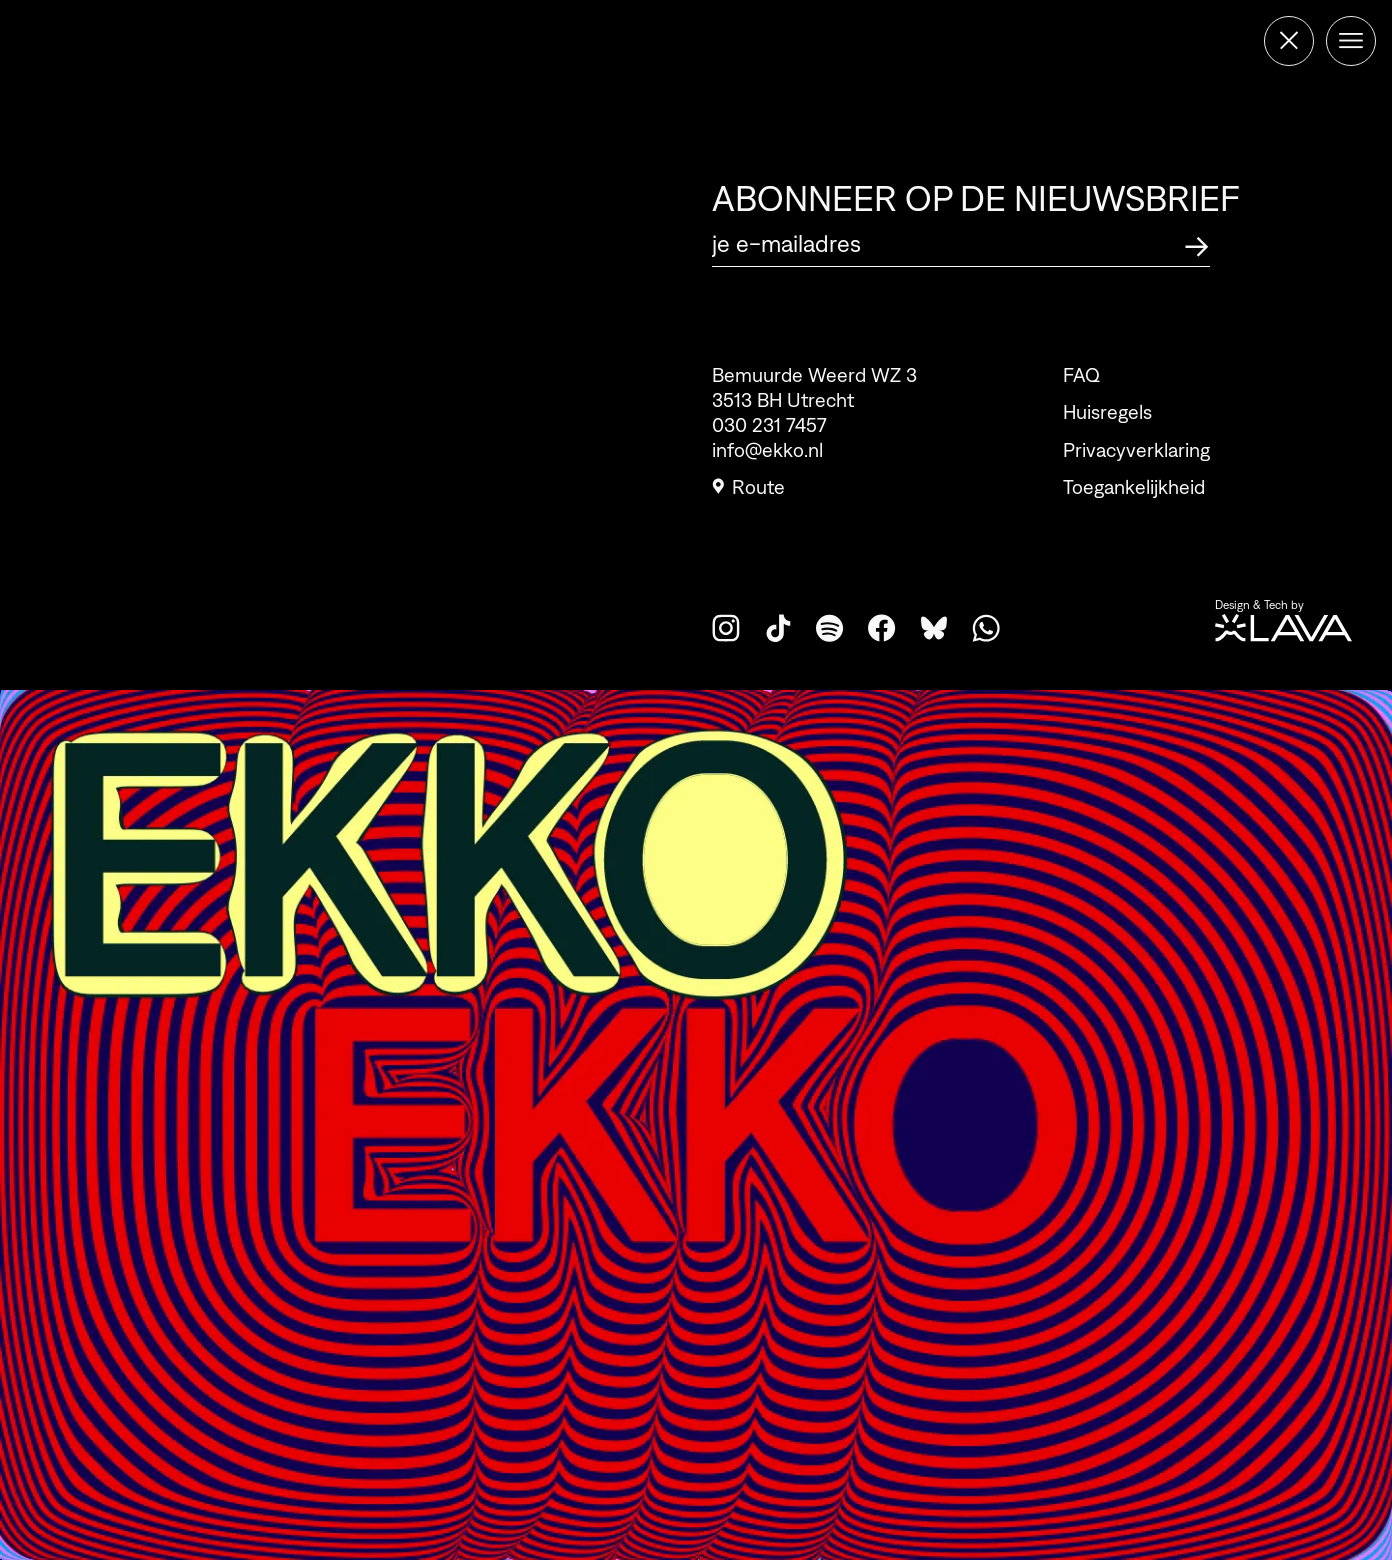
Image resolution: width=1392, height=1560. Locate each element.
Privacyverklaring (1136, 450)
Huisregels (1107, 412)
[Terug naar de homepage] (1289, 41)
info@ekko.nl (767, 450)
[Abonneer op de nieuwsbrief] (1197, 243)
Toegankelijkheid (1134, 487)
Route (748, 487)
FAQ (1081, 375)
